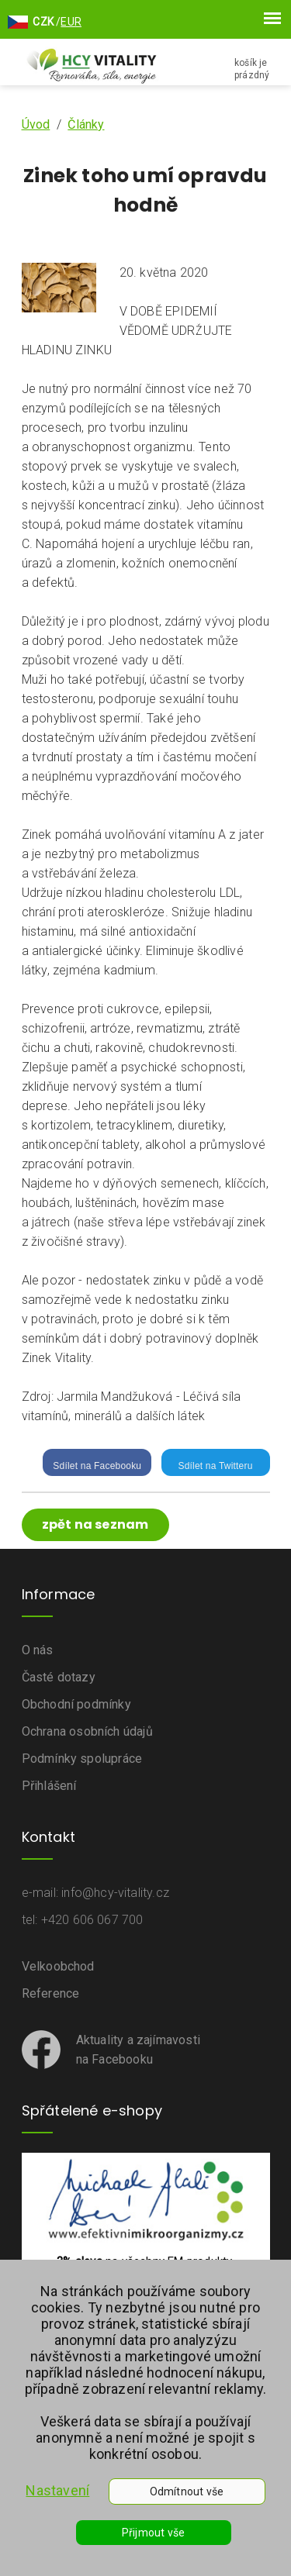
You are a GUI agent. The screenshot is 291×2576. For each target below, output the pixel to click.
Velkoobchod (58, 1966)
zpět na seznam (95, 1524)
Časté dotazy (58, 1677)
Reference (51, 1993)
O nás (38, 1650)
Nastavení (57, 2490)
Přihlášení (49, 1785)
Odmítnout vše (187, 2491)
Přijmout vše (153, 2532)
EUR (71, 22)
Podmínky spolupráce (82, 1758)
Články (86, 124)
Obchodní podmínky (76, 1704)
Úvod (36, 124)
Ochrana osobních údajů (87, 1731)
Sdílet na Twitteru (215, 1465)
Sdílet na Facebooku (97, 1465)
